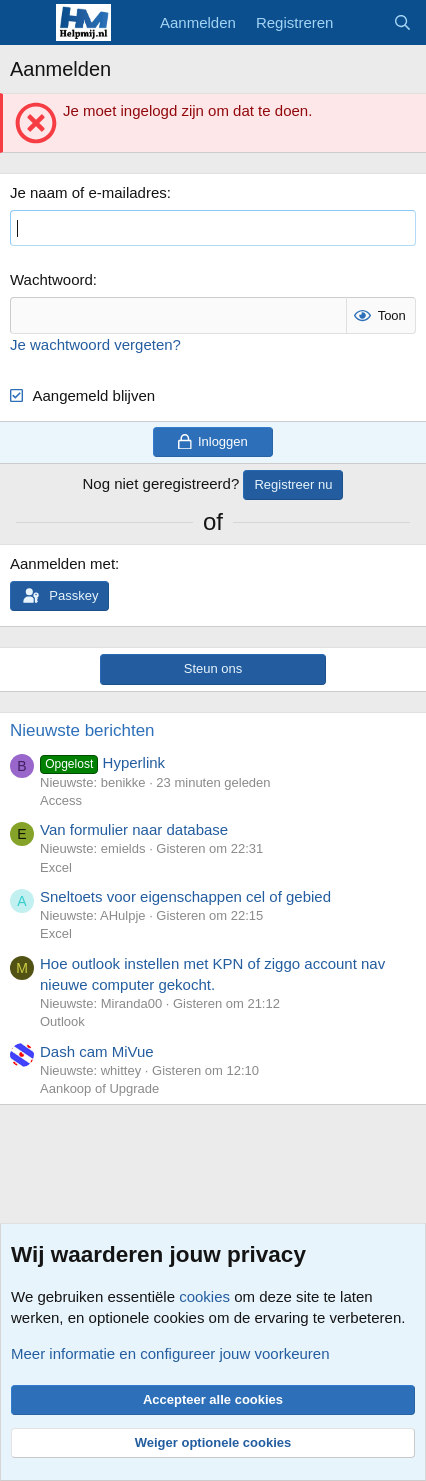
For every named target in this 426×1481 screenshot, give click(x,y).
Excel (56, 867)
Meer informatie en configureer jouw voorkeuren (170, 1353)
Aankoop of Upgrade (99, 1088)
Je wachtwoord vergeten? (95, 344)
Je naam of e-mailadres (88, 192)
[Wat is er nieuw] (362, 22)
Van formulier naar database (134, 829)
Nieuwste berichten (82, 730)
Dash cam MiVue (97, 1051)
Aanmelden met (62, 563)
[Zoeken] (402, 22)
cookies (204, 1296)
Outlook (62, 1021)
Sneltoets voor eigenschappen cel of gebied (185, 896)
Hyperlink (102, 762)
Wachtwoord (51, 279)
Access (61, 800)
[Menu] (27, 23)
